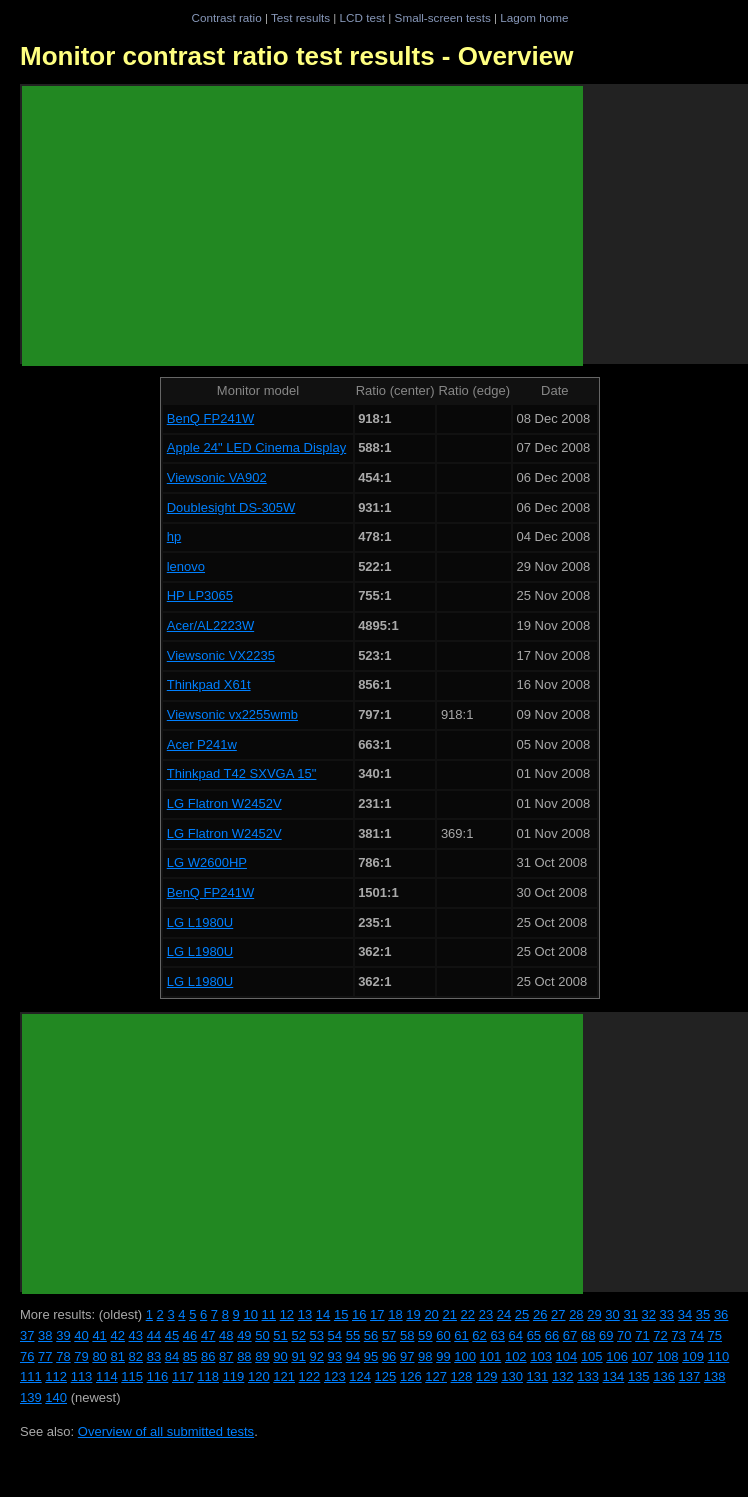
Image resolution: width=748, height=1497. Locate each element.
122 (310, 1376)
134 (614, 1376)
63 (497, 1335)
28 (576, 1314)
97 (407, 1356)
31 (630, 1314)
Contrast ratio (226, 17)
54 (335, 1335)
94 (353, 1356)
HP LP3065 (200, 595)
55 (353, 1335)
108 (668, 1356)
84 (172, 1356)
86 (208, 1356)
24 (504, 1314)
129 (487, 1376)
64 (516, 1335)
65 (534, 1335)
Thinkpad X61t (209, 684)
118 (208, 1376)
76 (27, 1356)
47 (208, 1335)
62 (479, 1335)
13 (305, 1314)
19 (413, 1314)
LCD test (362, 17)
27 (558, 1314)
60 (443, 1335)
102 (516, 1356)
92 (317, 1356)
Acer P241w (202, 744)
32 (649, 1314)
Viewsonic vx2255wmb (232, 714)
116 (158, 1376)
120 (259, 1376)
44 (154, 1335)
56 (371, 1335)
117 (183, 1376)
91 (298, 1356)
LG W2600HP (207, 862)
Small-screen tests (443, 17)
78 (63, 1356)
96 (389, 1356)
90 (280, 1356)
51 (280, 1335)
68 (588, 1335)
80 (99, 1356)
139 (31, 1397)
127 (436, 1376)
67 (570, 1335)
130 (512, 1376)
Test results (300, 17)
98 (425, 1356)
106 (617, 1356)
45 (172, 1335)
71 (642, 1335)
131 (538, 1376)
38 (45, 1335)
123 (335, 1376)
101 (491, 1356)
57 (389, 1335)
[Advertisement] (302, 226)
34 (685, 1314)
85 (190, 1356)
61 (461, 1335)
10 (250, 1314)
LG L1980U (200, 922)
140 (56, 1397)
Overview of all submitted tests (166, 1431)
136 (664, 1376)
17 (377, 1314)
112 (56, 1376)
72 (660, 1335)
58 (407, 1335)
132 (563, 1376)
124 (360, 1376)
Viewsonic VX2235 (221, 655)
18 (395, 1314)
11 (269, 1314)
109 (693, 1356)
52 (298, 1335)
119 (234, 1376)
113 (82, 1376)
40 (81, 1335)
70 (624, 1335)
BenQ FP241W (210, 418)
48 (226, 1335)
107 (643, 1356)
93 (335, 1356)
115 (132, 1376)
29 (594, 1314)
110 (719, 1356)
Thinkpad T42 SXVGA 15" (242, 773)
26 (540, 1314)
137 (690, 1376)
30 (612, 1314)
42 (117, 1335)
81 (117, 1356)
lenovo (186, 566)
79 (81, 1356)
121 (284, 1376)
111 (31, 1376)
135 (639, 1376)
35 (703, 1314)
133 (588, 1376)
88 (244, 1356)
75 (715, 1335)
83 (154, 1356)
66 (552, 1335)
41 (99, 1335)
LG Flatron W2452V (224, 803)
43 (136, 1335)
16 (359, 1314)
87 (226, 1356)
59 (425, 1335)
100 (465, 1356)
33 (667, 1314)
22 (468, 1314)
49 (244, 1335)
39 (63, 1335)
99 (443, 1356)
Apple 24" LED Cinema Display (256, 447)
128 (462, 1376)
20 (431, 1314)
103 (541, 1356)
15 (341, 1314)
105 (592, 1356)
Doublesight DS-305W (231, 507)
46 (190, 1335)
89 (262, 1356)
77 (45, 1356)
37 (27, 1335)
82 (136, 1356)
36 (721, 1314)
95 (371, 1356)
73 (678, 1335)
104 (567, 1356)
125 (386, 1376)
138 (715, 1376)
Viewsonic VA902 (217, 477)
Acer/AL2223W (210, 625)
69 (606, 1335)
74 (696, 1335)
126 (411, 1376)
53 (317, 1335)
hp (174, 536)
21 (449, 1314)
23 (486, 1314)
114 (107, 1376)
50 (262, 1335)
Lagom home (534, 17)
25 (522, 1314)
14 (323, 1314)
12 (287, 1314)
